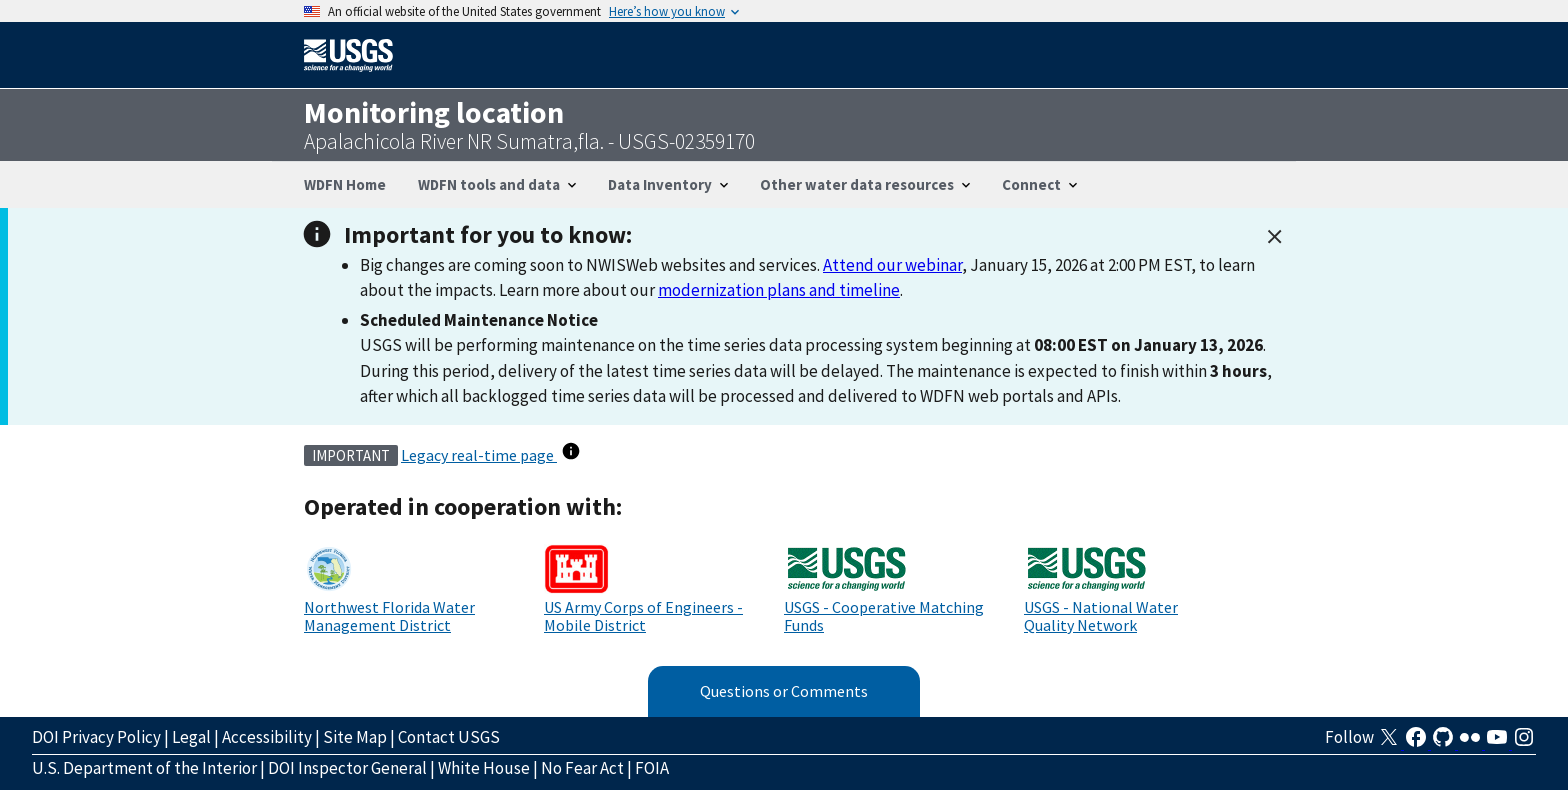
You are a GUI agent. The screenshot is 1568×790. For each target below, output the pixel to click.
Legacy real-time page (479, 455)
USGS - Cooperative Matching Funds (884, 616)
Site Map (355, 737)
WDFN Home (345, 184)
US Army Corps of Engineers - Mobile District (643, 616)
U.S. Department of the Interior (144, 768)
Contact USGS (449, 737)
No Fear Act (582, 768)
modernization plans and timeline (779, 290)
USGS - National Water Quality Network (1101, 616)
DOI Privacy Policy (96, 737)
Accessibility (267, 737)
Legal (191, 737)
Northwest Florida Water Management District (389, 616)
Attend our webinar (892, 265)
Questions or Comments (784, 691)
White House (484, 768)
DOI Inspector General (347, 768)
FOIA (652, 768)
